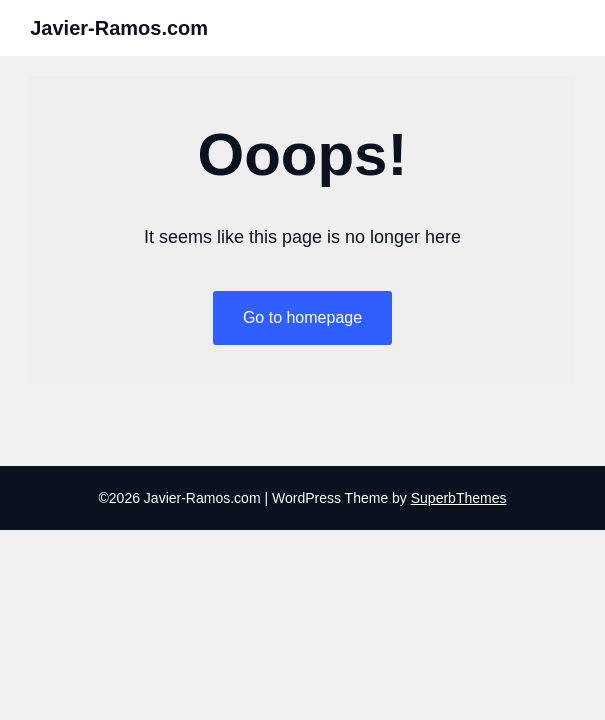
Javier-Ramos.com (119, 28)
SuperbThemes (459, 498)
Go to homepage (302, 317)
